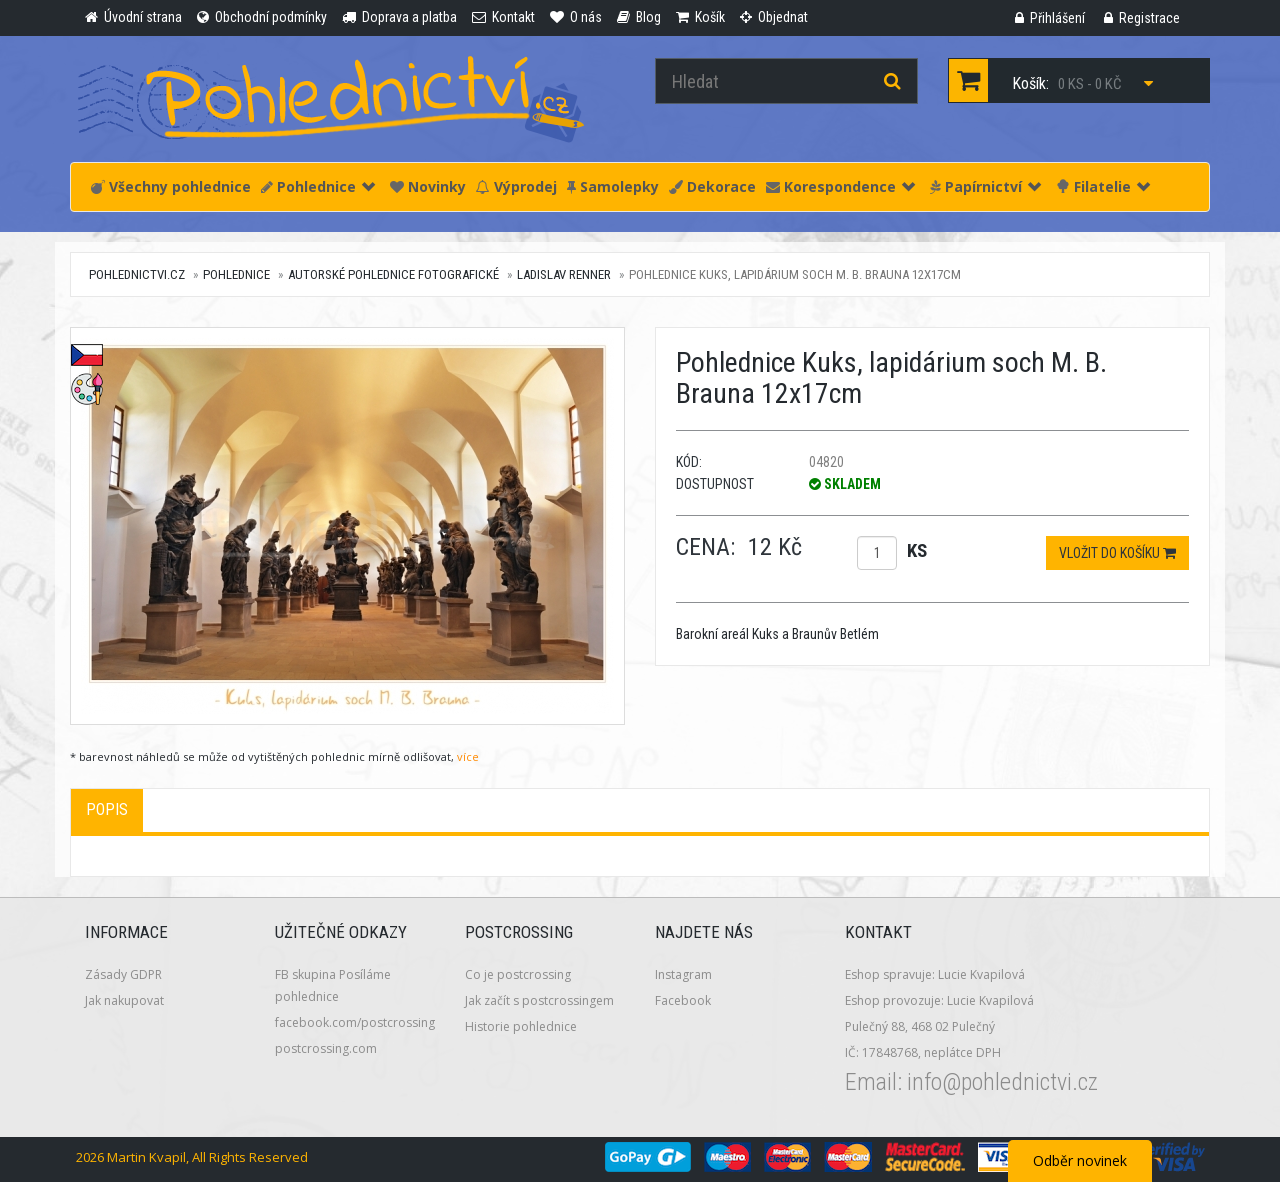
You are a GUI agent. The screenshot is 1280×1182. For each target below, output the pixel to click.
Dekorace (712, 186)
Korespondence (840, 186)
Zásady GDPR (123, 974)
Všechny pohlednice (171, 186)
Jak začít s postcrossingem (539, 1000)
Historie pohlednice (521, 1026)
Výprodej (516, 186)
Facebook (683, 1000)
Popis (107, 809)
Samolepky (613, 186)
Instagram (683, 974)
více (468, 756)
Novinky (428, 186)
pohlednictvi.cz (137, 274)
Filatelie (1103, 186)
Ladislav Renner (564, 274)
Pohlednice (318, 186)
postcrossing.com (326, 1048)
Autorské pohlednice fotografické (393, 274)
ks (917, 550)
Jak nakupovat (124, 1000)
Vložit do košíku (1117, 553)
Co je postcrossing (518, 974)
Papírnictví (985, 186)
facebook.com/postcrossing (355, 1022)
